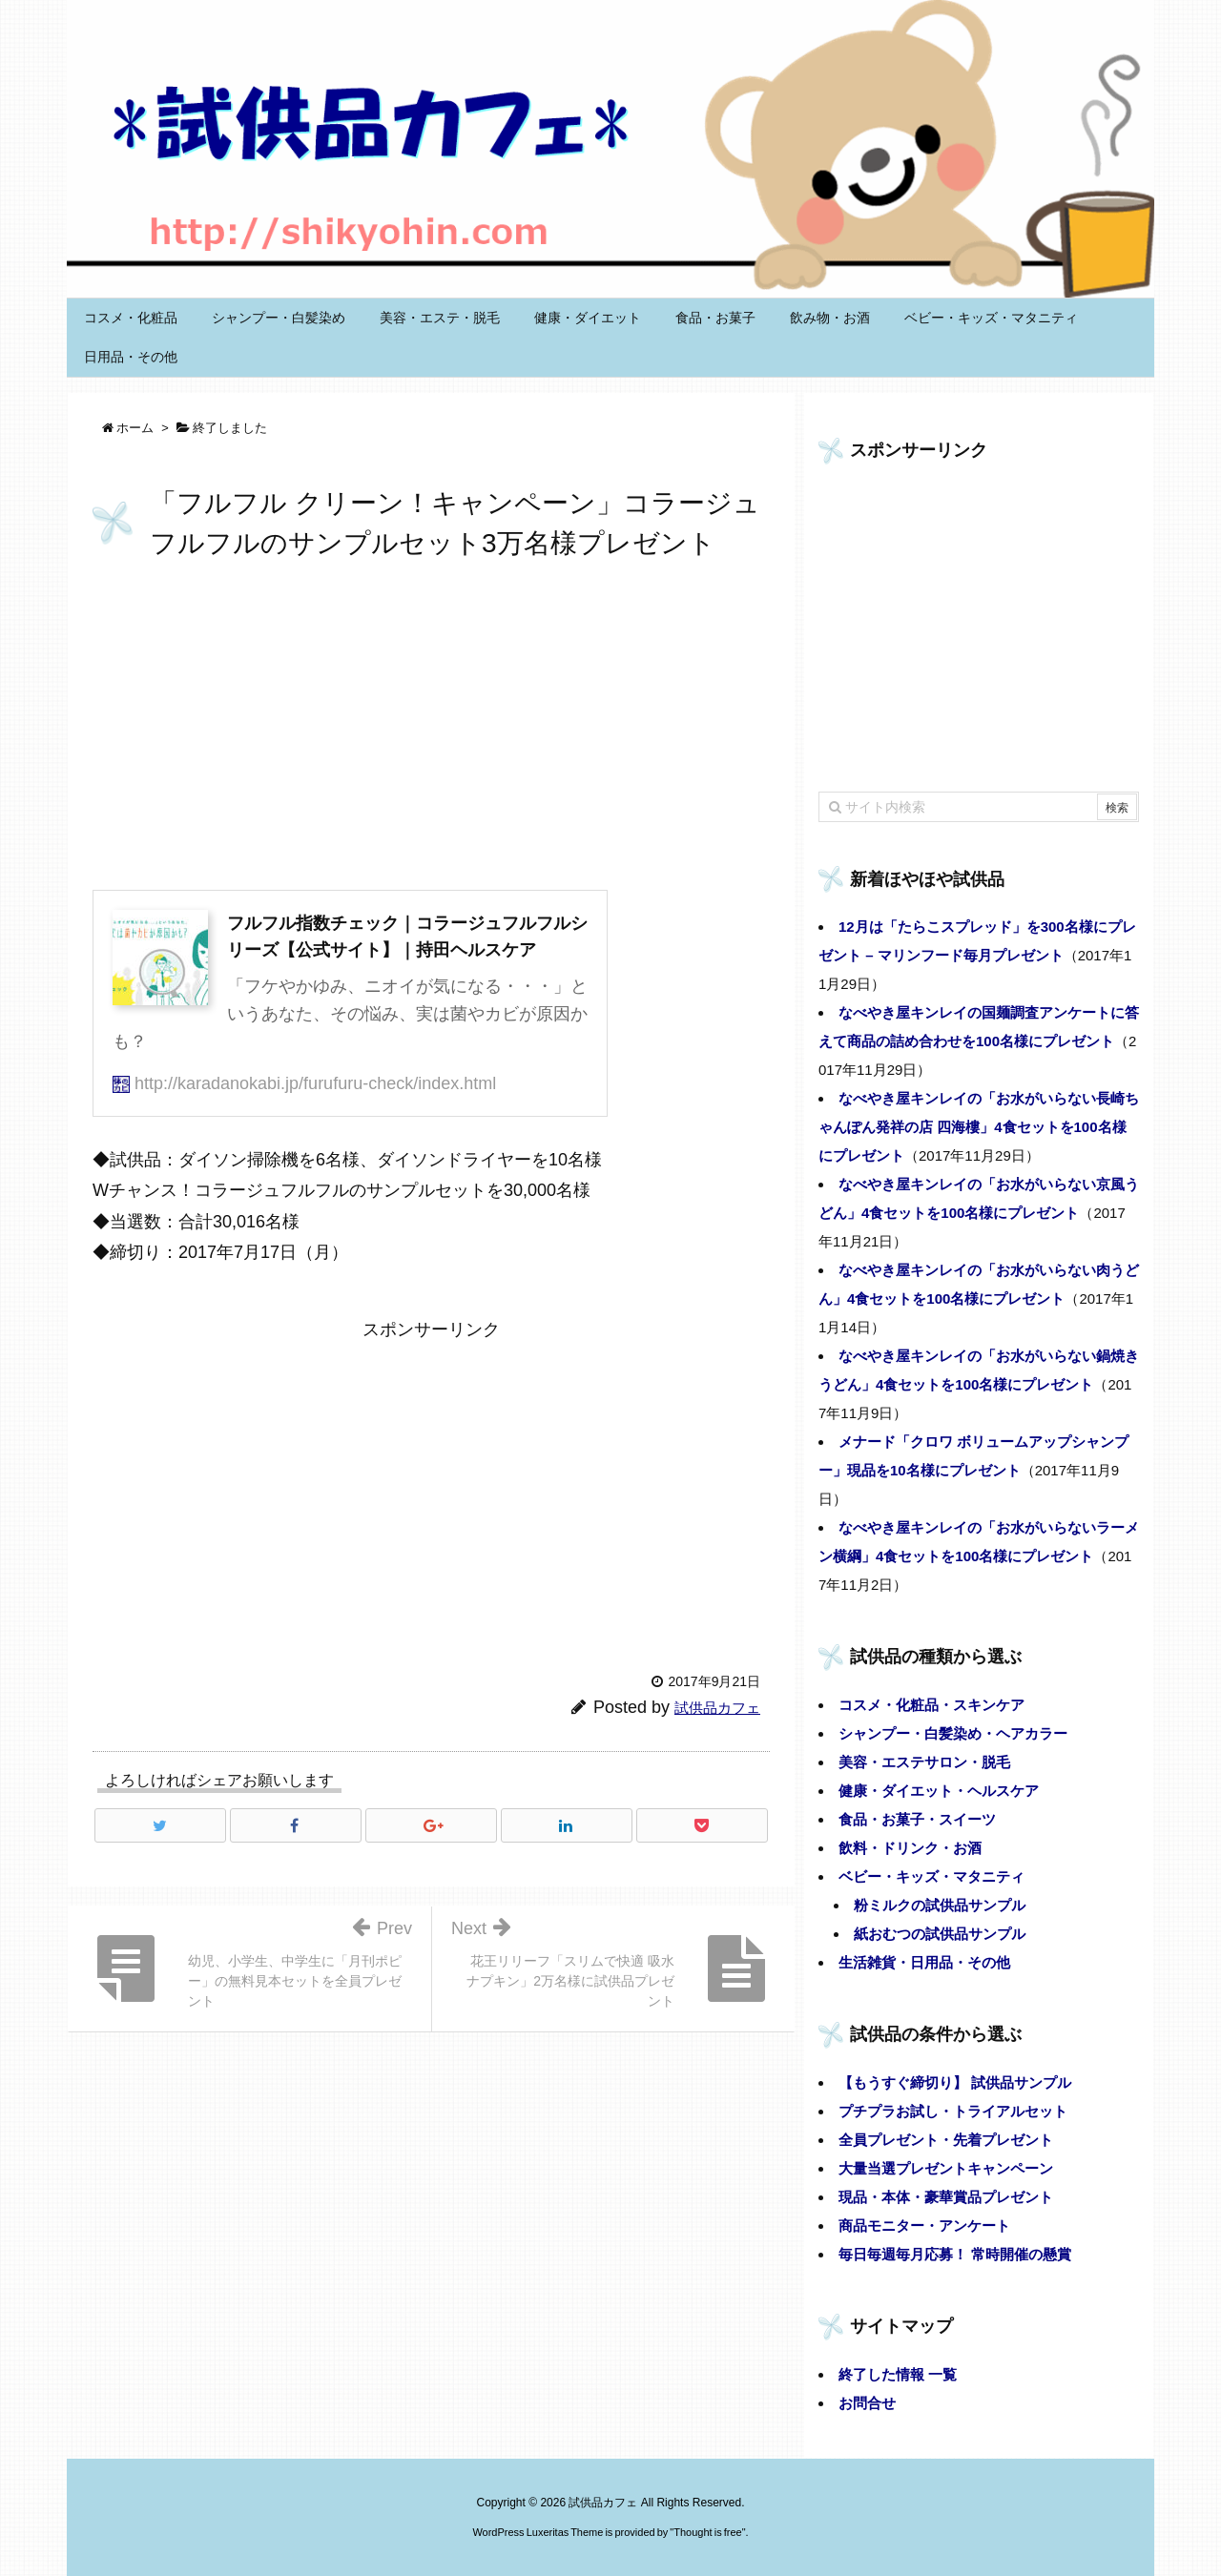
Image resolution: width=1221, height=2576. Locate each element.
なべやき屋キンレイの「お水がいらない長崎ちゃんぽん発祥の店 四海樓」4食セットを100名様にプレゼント (978, 1127)
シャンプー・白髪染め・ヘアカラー (952, 1733)
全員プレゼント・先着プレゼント (945, 2140)
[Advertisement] (431, 728)
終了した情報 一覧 (897, 2374)
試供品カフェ (717, 1708)
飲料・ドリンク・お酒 (910, 1848)
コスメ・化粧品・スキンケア (931, 1705)
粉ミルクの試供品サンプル (939, 1905)
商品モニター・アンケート (924, 2225)
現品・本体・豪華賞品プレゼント (945, 2197)
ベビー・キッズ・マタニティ (931, 1876)
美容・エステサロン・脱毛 (924, 1762)
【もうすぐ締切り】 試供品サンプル (954, 2082)
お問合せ (867, 2403)
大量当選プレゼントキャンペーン (945, 2168)
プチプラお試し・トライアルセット (952, 2111)
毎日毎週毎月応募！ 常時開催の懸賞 (954, 2254)
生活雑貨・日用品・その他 (924, 1962)
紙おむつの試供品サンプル (939, 1934)
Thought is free (707, 2532)
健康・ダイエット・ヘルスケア (938, 1791)
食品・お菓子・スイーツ (917, 1819)
